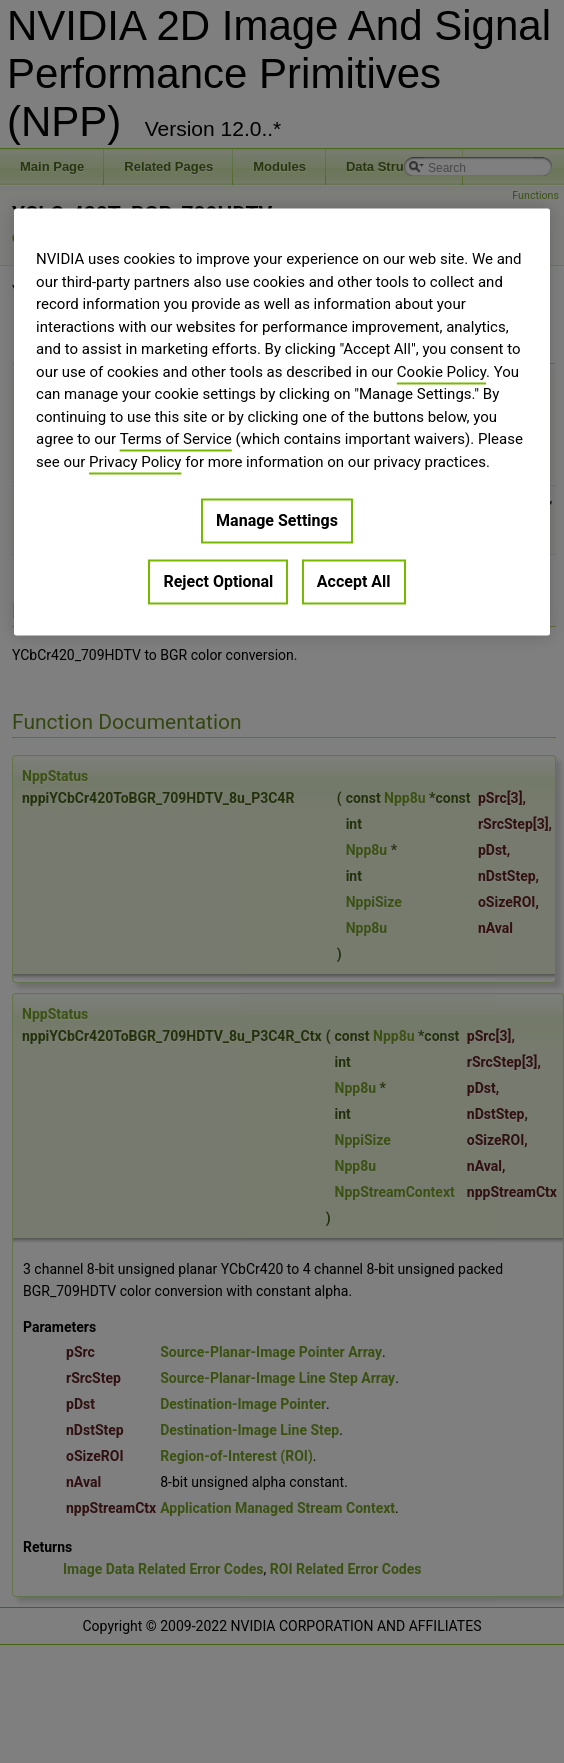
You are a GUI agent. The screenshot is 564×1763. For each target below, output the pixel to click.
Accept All (354, 582)
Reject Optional (218, 582)
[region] (282, 422)
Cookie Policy (441, 372)
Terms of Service (176, 440)
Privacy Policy (135, 462)
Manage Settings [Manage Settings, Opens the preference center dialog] (277, 521)
